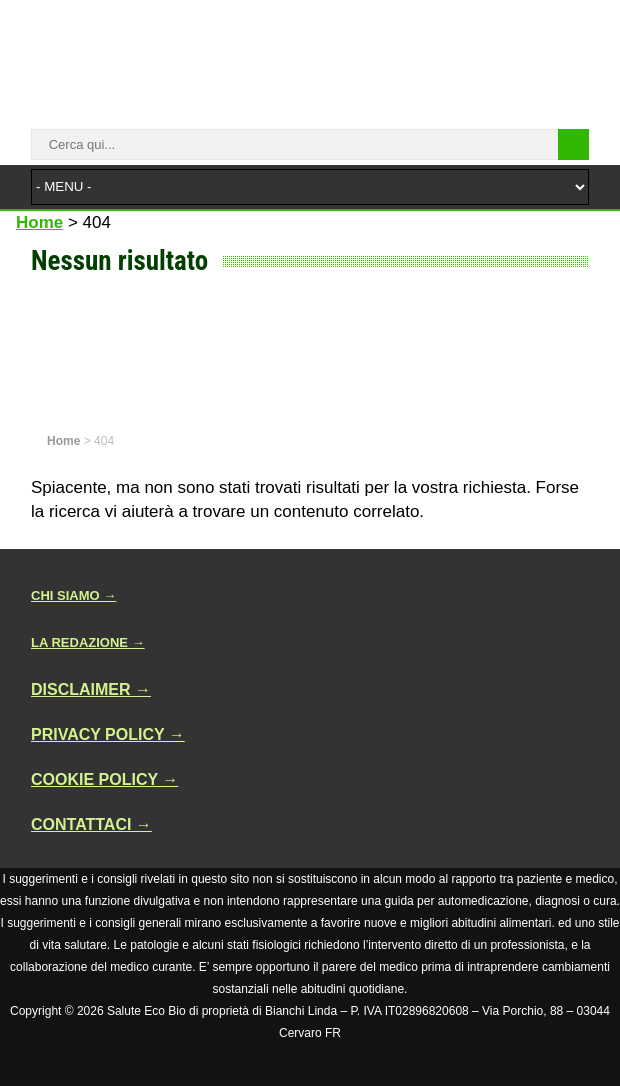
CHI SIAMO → (73, 595)
